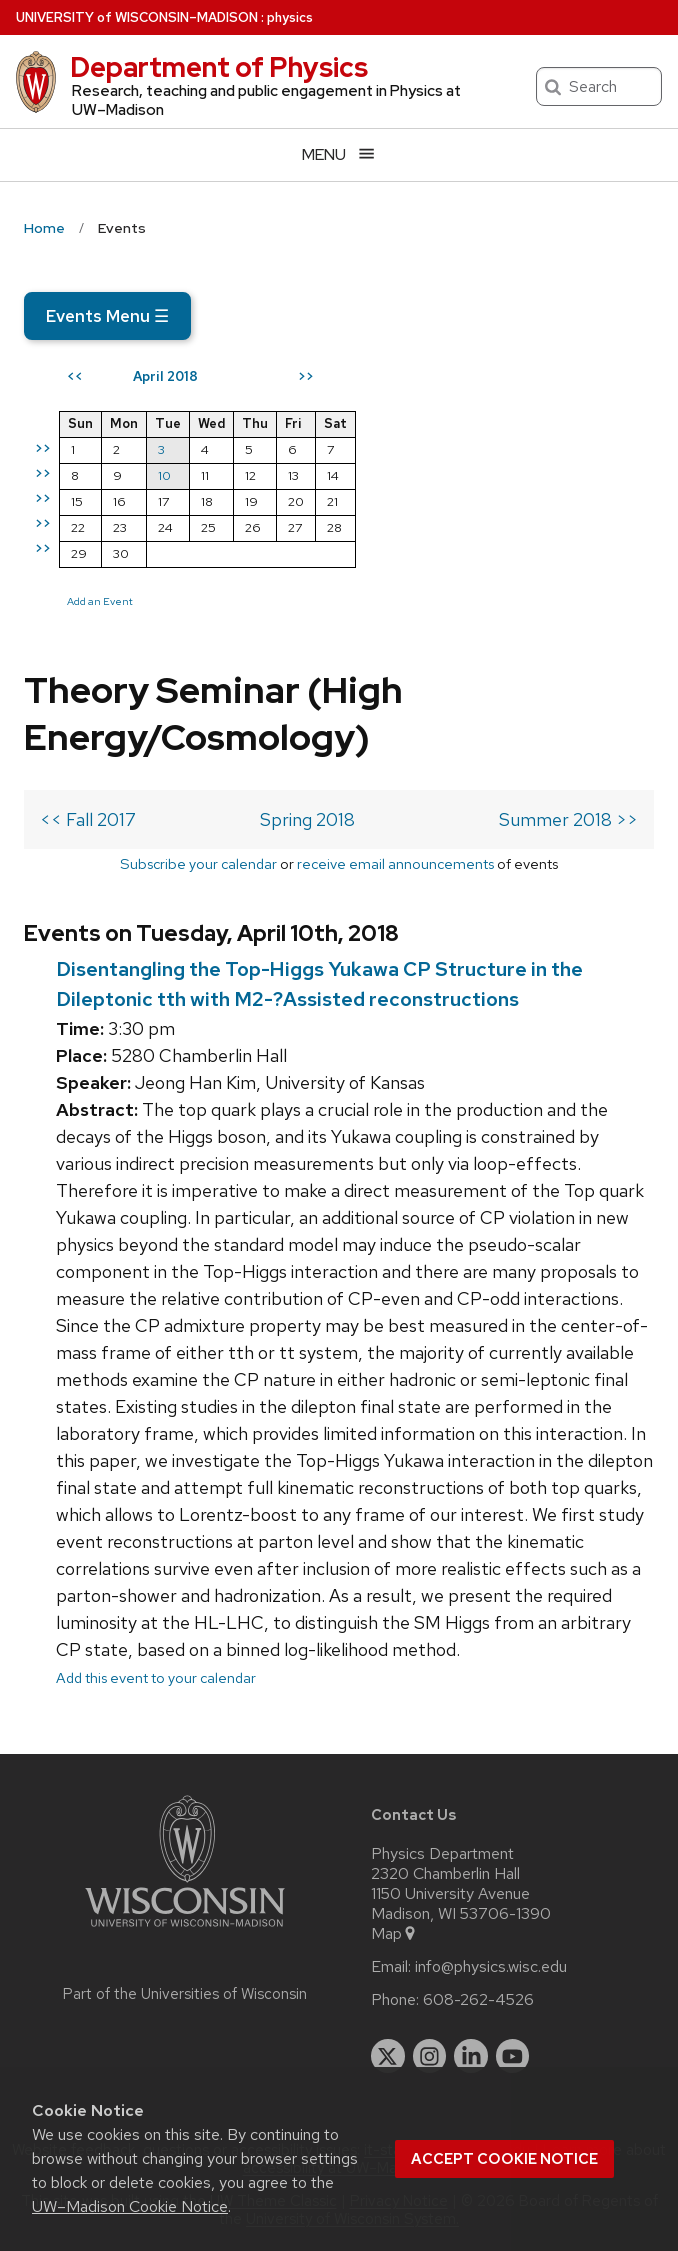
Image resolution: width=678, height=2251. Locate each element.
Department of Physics (219, 67)
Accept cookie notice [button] (504, 2159)
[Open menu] (339, 154)
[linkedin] (471, 2056)
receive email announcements (395, 863)
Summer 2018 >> (568, 819)
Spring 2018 (307, 819)
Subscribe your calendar (198, 863)
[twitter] (388, 2056)
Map (394, 1934)
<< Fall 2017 (88, 819)
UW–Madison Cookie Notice (130, 2206)
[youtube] (513, 2056)
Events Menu (107, 316)
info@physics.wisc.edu (491, 1967)
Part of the (185, 1994)
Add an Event (100, 601)
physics (290, 17)
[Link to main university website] (185, 1930)
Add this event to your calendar (156, 1677)
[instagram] (430, 2056)
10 (164, 475)
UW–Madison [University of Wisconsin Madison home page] (137, 17)
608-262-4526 (478, 2000)
